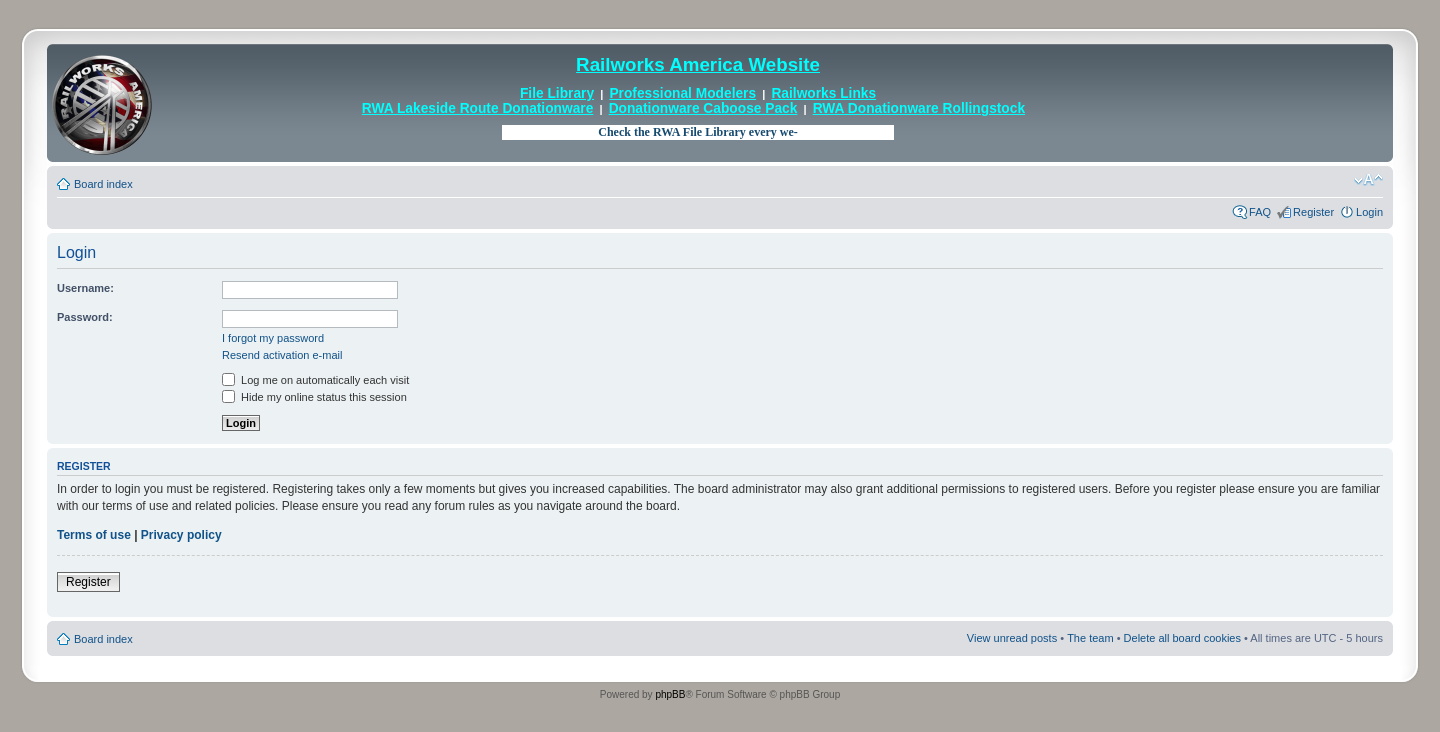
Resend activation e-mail (282, 355)
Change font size (1368, 180)
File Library (557, 93)
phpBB (670, 694)
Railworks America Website (698, 64)
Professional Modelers (682, 93)
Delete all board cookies (1182, 638)
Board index (103, 184)
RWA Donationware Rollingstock (919, 108)
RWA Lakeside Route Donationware (478, 108)
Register (1313, 212)
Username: (85, 288)
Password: (85, 317)
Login (1369, 212)
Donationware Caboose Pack (703, 108)
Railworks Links (823, 93)
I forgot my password (273, 338)
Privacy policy (181, 535)
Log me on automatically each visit (315, 380)
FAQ (1260, 212)
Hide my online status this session (314, 397)
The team (1090, 638)
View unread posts (1012, 638)
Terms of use (94, 535)
